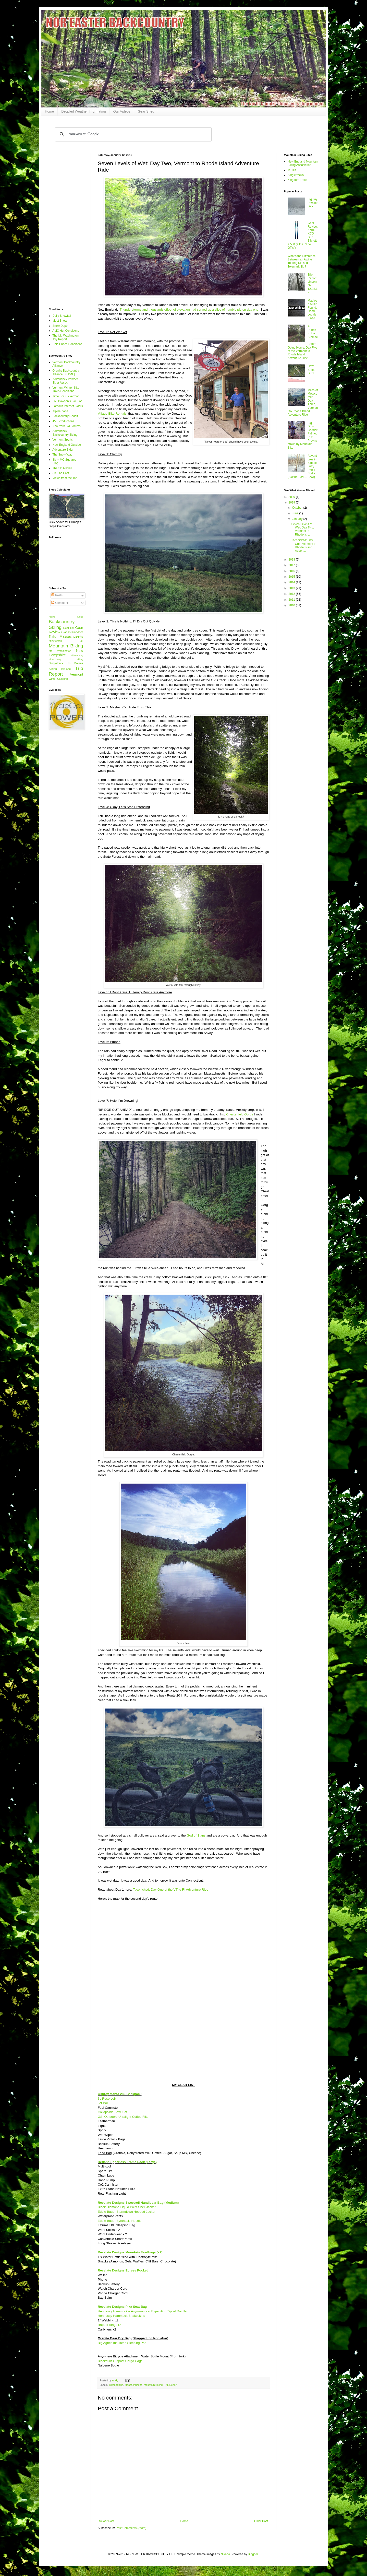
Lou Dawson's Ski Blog (67, 401)
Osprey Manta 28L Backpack (120, 2094)
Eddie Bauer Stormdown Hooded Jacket (126, 2211)
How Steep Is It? (311, 369)
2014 (292, 582)
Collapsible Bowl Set (112, 2112)
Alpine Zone (60, 411)
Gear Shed (146, 111)
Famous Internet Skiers (67, 406)
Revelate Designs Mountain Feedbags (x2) (130, 2252)
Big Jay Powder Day (313, 203)
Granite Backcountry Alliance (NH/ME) (65, 372)
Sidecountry (77, 655)
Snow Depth (60, 326)
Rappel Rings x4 (110, 2325)
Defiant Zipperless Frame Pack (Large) (127, 2162)
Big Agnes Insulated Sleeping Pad (122, 2343)
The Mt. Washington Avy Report (65, 337)
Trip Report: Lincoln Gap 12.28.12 (313, 283)
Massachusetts (133, 2384)
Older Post (261, 2521)
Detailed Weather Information (83, 111)
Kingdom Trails (297, 180)
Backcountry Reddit (65, 416)
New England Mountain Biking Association (303, 163)
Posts (56, 595)
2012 (292, 594)
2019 (292, 502)
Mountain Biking (153, 2384)
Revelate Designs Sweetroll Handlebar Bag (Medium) (138, 2202)
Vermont (76, 674)
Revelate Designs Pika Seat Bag (122, 2306)
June (295, 513)
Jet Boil (103, 2103)
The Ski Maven (62, 468)
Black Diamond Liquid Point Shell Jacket (127, 2207)
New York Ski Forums (66, 426)
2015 (292, 576)
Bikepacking (116, 2384)
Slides (53, 669)
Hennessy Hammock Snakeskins (121, 2316)
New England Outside (66, 444)
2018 (292, 559)
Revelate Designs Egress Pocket (123, 2270)
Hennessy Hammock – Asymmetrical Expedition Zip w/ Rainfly (142, 2311)
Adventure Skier (62, 449)
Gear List (68, 627)
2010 (292, 605)
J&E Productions (63, 421)
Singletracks (296, 175)
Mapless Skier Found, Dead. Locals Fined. (312, 309)
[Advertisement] (66, 226)
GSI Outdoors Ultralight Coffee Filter (124, 2117)
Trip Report (170, 2384)
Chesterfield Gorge (239, 1114)
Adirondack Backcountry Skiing (64, 432)
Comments (60, 603)
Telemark (66, 668)
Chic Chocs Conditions (67, 344)
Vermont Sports (62, 439)
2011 (292, 599)
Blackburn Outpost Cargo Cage (120, 2361)
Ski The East (60, 473)
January (297, 519)
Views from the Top (64, 478)
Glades (66, 632)
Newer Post (106, 2521)
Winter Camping (58, 678)
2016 (292, 571)
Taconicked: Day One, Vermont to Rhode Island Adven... (303, 545)
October (297, 507)
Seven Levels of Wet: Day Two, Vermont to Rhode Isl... (302, 529)
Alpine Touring (66, 616)
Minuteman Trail (66, 640)
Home (49, 111)
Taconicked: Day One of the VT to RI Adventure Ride (170, 1889)
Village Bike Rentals (112, 413)
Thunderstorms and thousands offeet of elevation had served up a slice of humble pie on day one (189, 309)
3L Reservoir (107, 2098)
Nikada (225, 2554)
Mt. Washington (60, 650)
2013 (292, 588)
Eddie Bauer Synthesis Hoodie (120, 2221)
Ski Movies (74, 663)
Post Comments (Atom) (131, 2528)
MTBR (292, 170)
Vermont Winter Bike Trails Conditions (65, 389)
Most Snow (59, 320)
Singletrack (56, 663)
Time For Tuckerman (65, 396)
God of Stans (197, 1835)
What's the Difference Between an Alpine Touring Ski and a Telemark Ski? (302, 261)
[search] (132, 134)
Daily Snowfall (61, 315)
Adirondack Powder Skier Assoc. (65, 380)
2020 (292, 497)
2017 (292, 565)
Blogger (253, 2554)
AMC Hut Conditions (65, 330)
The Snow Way (62, 454)
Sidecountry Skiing (66, 659)
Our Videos (121, 111)
